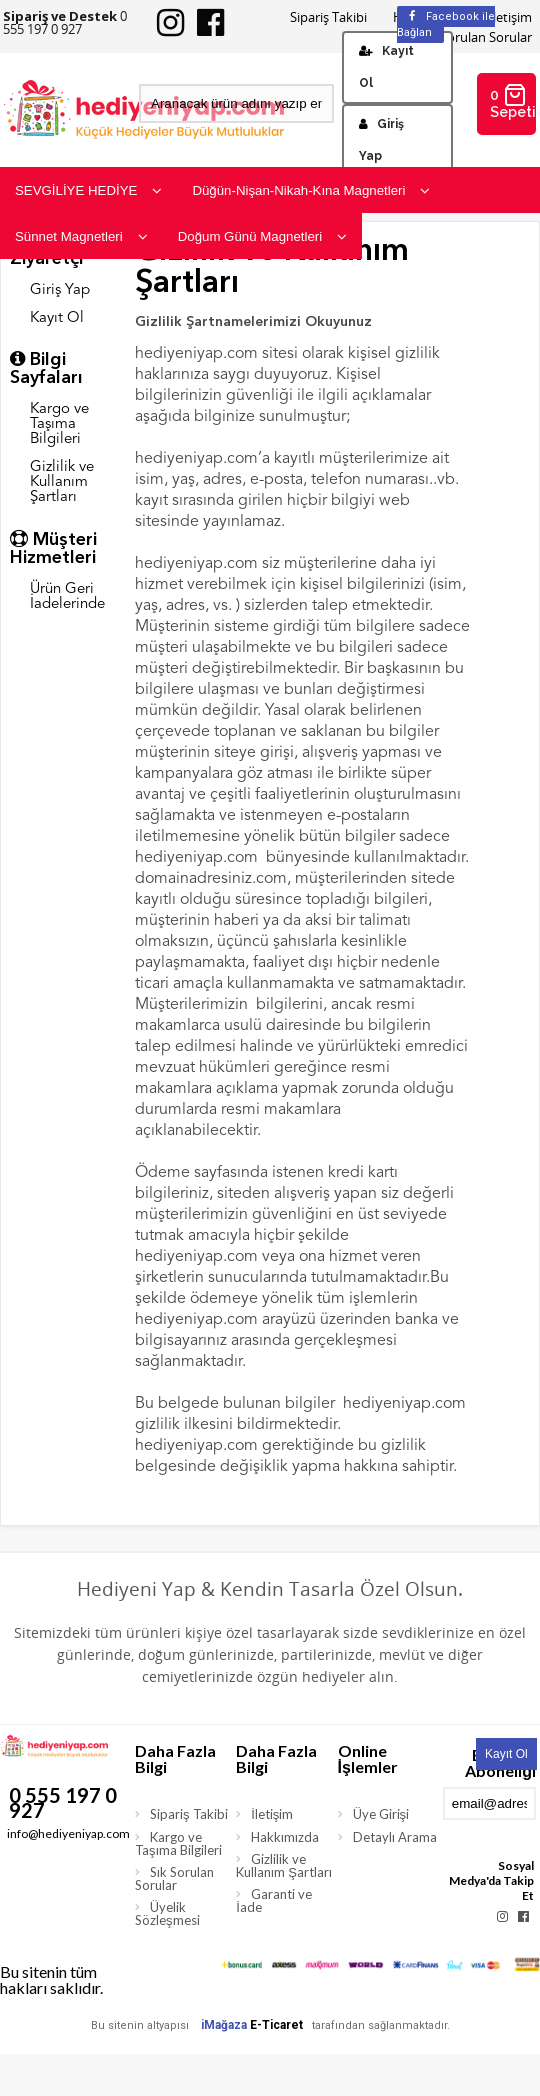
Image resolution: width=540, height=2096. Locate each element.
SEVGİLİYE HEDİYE (88, 190)
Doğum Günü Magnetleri (263, 236)
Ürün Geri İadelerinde (67, 597)
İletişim (272, 1814)
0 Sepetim (513, 101)
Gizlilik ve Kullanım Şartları (62, 482)
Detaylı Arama (395, 1837)
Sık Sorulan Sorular (174, 1878)
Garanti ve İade (274, 1900)
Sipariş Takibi (328, 17)
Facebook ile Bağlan (446, 24)
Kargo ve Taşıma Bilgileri (59, 424)
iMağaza (224, 2025)
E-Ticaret (276, 2025)
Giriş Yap (381, 140)
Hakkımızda (285, 1837)
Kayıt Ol (386, 67)
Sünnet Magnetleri (81, 236)
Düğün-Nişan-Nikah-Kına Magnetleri (311, 190)
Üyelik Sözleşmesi (167, 1913)
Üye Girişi (381, 1814)
